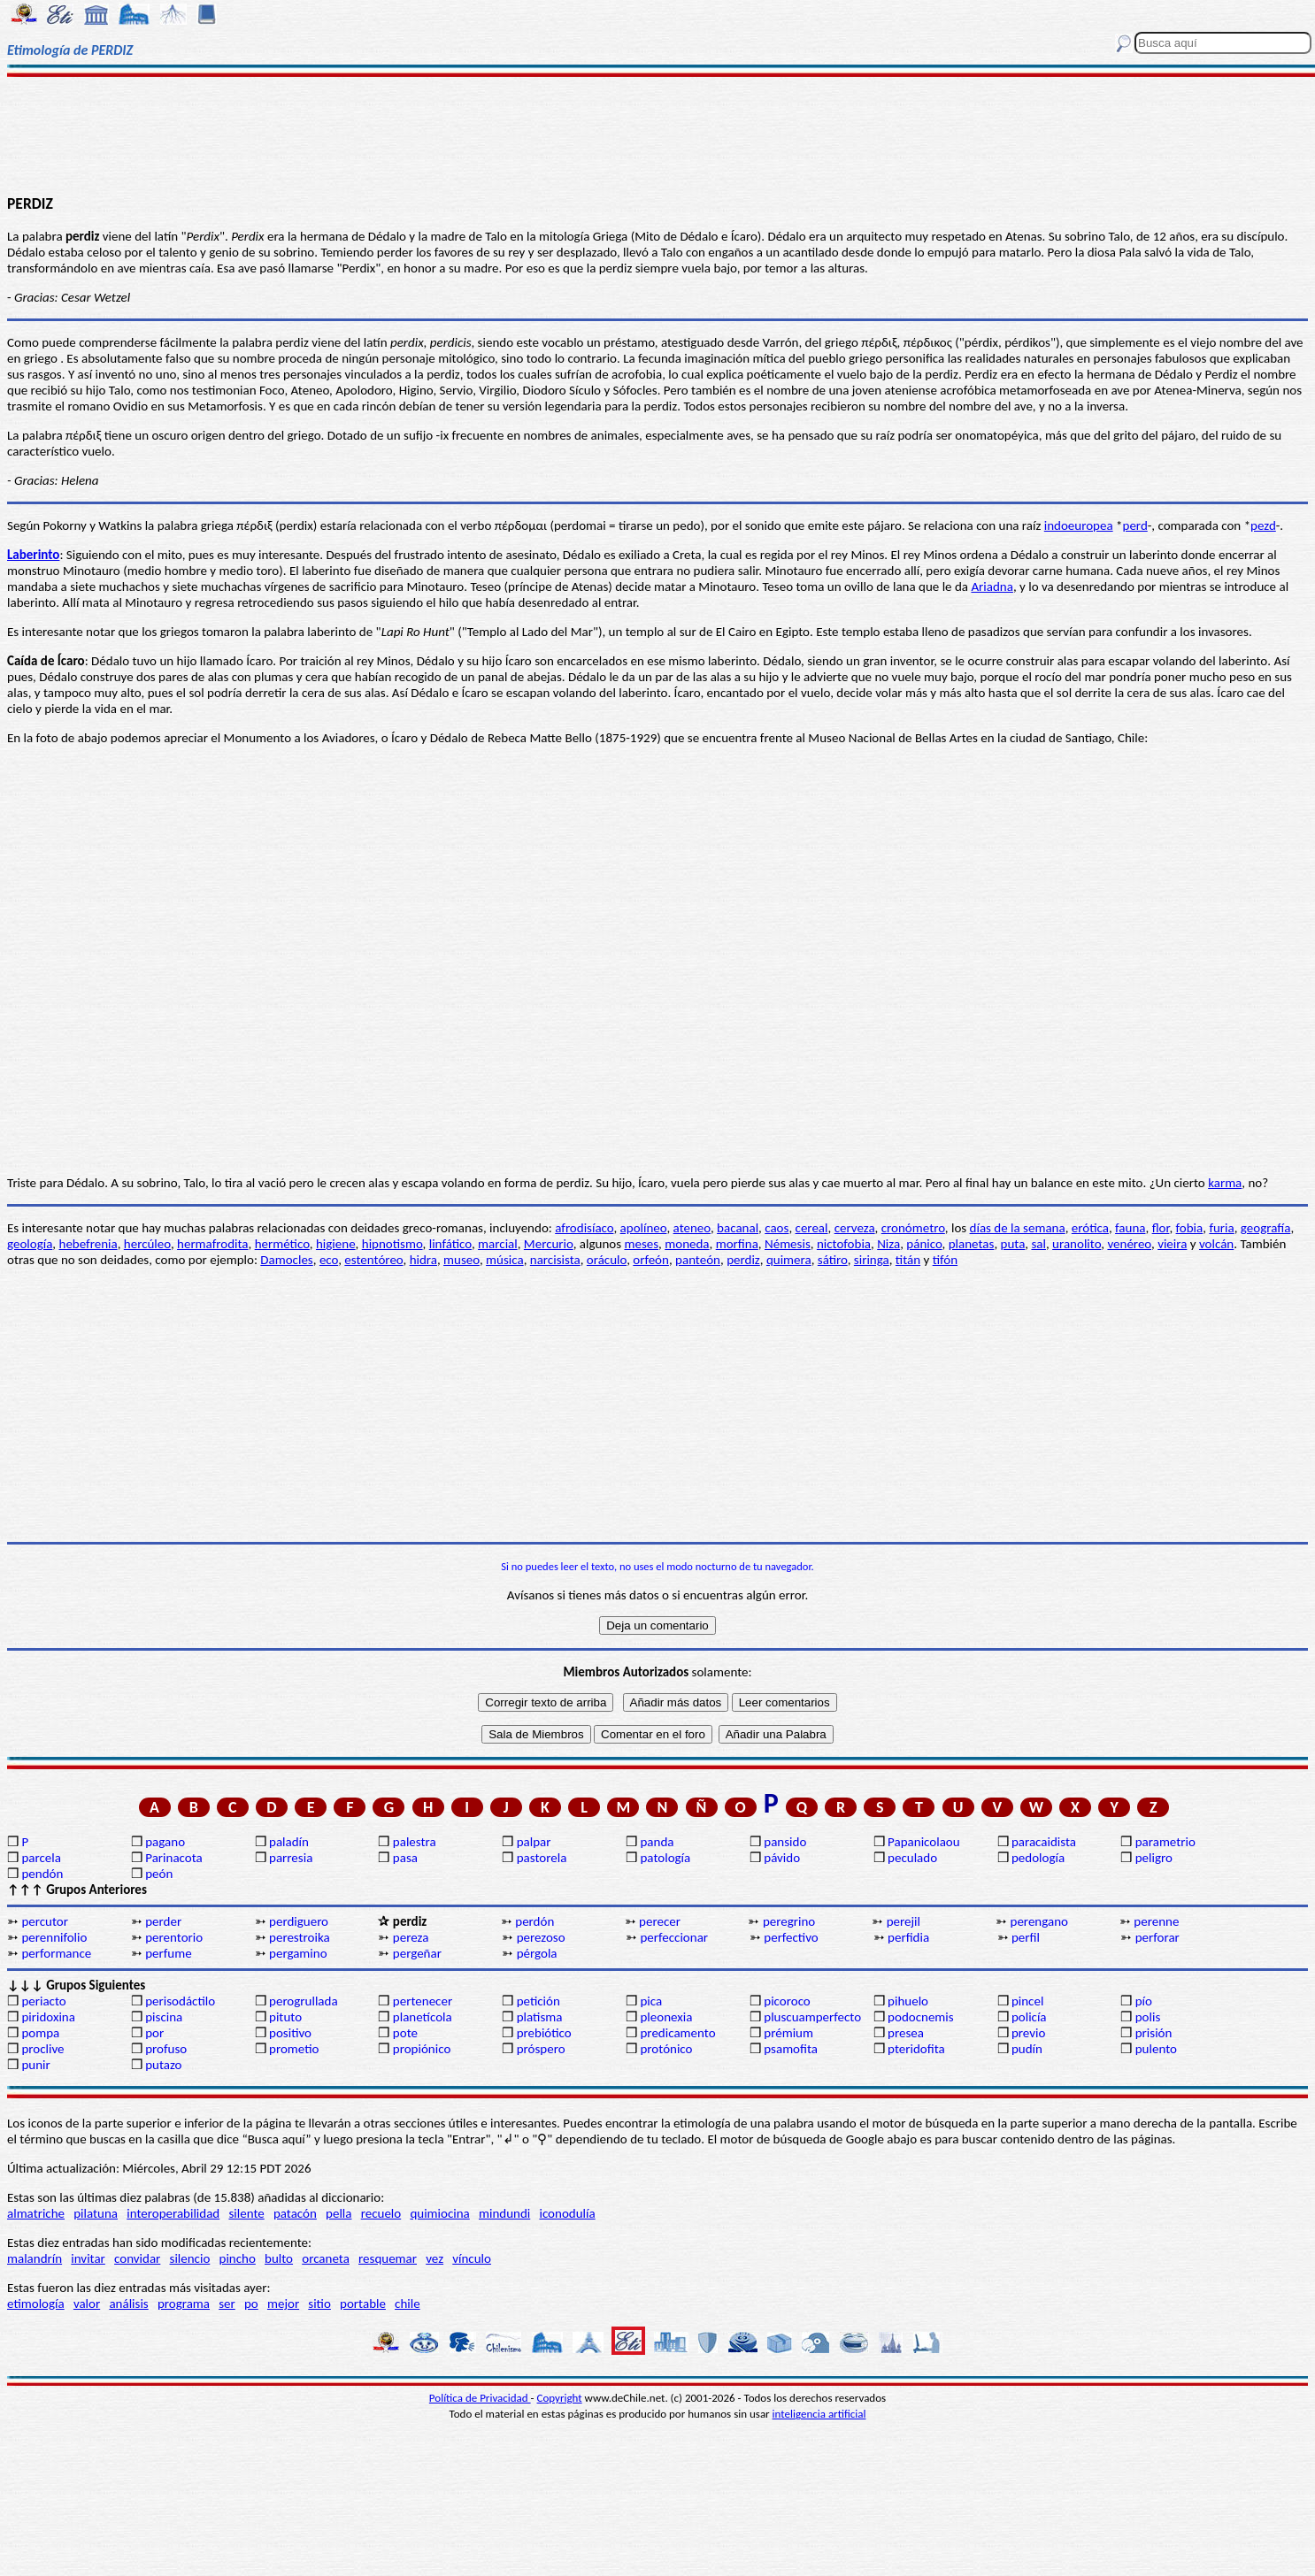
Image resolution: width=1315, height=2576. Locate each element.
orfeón (651, 1260)
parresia (290, 1858)
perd (1135, 525)
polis (1148, 2017)
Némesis (788, 1244)
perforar (1157, 1937)
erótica (1090, 1228)
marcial (498, 1244)
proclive (42, 2049)
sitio (319, 2304)
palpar (534, 1842)
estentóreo (373, 1260)
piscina (163, 2017)
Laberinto (33, 555)
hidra (423, 1260)
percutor (44, 1921)
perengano (1039, 1921)
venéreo (1129, 1244)
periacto (43, 2001)
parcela (41, 1858)
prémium (788, 2033)
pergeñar (417, 1953)
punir (35, 2065)
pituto (285, 2017)
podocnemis (921, 2017)
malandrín (34, 2258)
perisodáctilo (180, 2001)
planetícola (422, 2017)
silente (246, 2213)
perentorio (174, 1937)
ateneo (692, 1228)
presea (906, 2033)
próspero (541, 2049)
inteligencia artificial (819, 2413)
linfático (450, 1244)
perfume (168, 1953)
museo (461, 1260)
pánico (924, 1244)
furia (1221, 1228)
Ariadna (991, 586)
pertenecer (422, 2001)
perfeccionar (674, 1937)
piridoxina (48, 2017)
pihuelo (908, 2001)
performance (56, 1953)
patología (665, 1858)
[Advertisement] (658, 134)
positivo (290, 2033)
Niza (888, 1244)
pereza (411, 1937)
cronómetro (913, 1228)
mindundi (504, 2213)
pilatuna (95, 2213)
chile (407, 2304)
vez (434, 2258)
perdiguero (298, 1921)
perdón (534, 1921)
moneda (687, 1244)
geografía (1266, 1228)
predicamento (677, 2033)
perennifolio (54, 1937)
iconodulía (567, 2213)
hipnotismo (392, 1244)
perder (163, 1921)
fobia (1189, 1228)
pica (651, 2001)
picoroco (787, 2001)
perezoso (541, 1937)
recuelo (381, 2213)
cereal (812, 1228)
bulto (279, 2258)
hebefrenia (88, 1244)
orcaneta (326, 2258)
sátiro (833, 1260)
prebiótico (544, 2033)
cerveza (854, 1228)
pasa (405, 1858)
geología (29, 1244)
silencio (190, 2258)
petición (538, 2001)
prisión (1154, 2033)
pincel (1027, 2001)
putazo (163, 2065)
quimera (788, 1260)
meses (641, 1244)
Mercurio (548, 1244)
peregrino (789, 1921)
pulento (1156, 2049)
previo (1028, 2033)
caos (776, 1228)
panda (656, 1842)
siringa (871, 1260)
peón (159, 1874)
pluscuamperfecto (812, 2017)
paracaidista (1043, 1842)
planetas (972, 1244)
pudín (1026, 2049)
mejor (283, 2304)
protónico (666, 2049)
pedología (1038, 1858)
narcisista (555, 1260)
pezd (1263, 525)
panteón (697, 1260)
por (154, 2033)
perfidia (908, 1937)
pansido (785, 1842)
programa (184, 2304)
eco (328, 1260)
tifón (945, 1260)
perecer (660, 1921)
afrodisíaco (584, 1228)
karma (1225, 1183)
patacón (295, 2213)
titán (908, 1260)
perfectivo (791, 1937)
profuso (166, 2049)
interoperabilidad (173, 2213)
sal (1038, 1244)
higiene (336, 1244)
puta (1013, 1244)
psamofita (791, 2049)
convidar (137, 2258)
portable (363, 2304)
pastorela (542, 1858)
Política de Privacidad (480, 2397)
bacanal (737, 1228)
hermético (282, 1244)
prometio (294, 2049)
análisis (128, 2304)
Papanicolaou (924, 1842)
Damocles (286, 1260)
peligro (1154, 1858)
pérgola (537, 1953)
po (251, 2304)
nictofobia (844, 1244)
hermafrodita (212, 1244)
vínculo (471, 2258)
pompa (40, 2033)
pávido (782, 1858)
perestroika (299, 1937)
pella (338, 2213)
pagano (165, 1842)
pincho (237, 2258)
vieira (1172, 1244)
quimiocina (439, 2213)
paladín (289, 1842)
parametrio (1165, 1842)
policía (1029, 2017)
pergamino (298, 1953)
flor (1161, 1228)
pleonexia (666, 2017)
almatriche (36, 2213)
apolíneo (643, 1228)
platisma (540, 2017)
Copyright (559, 2397)
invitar (88, 2258)
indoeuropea (1078, 525)
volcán (1216, 1244)
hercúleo (147, 1244)
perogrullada (303, 2001)
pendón (42, 1874)
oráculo (607, 1260)
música (505, 1260)
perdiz (743, 1260)
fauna (1130, 1228)
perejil (903, 1921)
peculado (912, 1858)
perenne (1156, 1921)
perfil (1025, 1937)
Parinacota (174, 1858)
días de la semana (1017, 1228)
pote (405, 2033)
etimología (36, 2304)
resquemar (387, 2258)
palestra (414, 1842)
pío (1143, 2001)
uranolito (1076, 1244)
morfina (737, 1244)
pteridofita (916, 2049)
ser (227, 2304)
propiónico (421, 2049)
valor (86, 2304)
